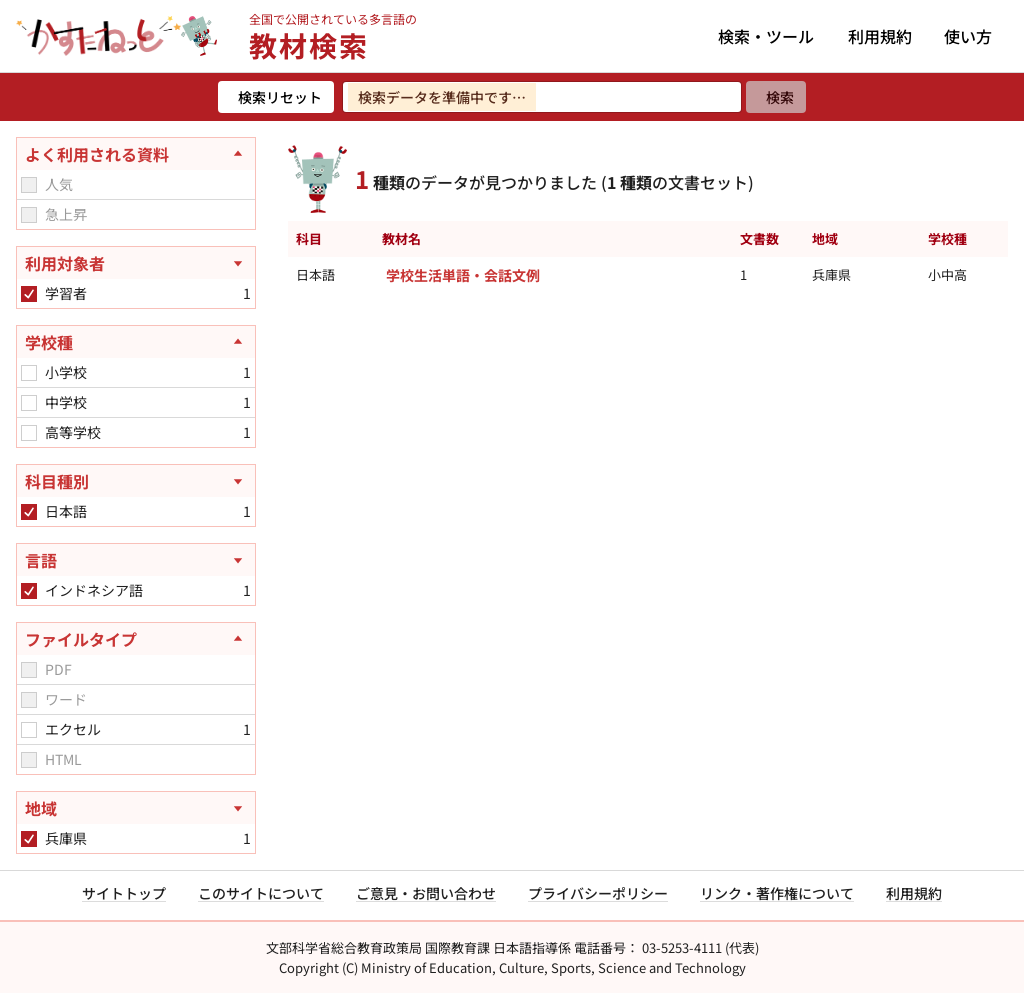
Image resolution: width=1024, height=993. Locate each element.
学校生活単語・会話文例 (463, 275)
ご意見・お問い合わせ (426, 893)
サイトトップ (124, 893)
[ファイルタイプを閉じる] (136, 639)
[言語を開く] (136, 560)
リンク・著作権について (777, 893)
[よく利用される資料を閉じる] (136, 154)
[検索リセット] (276, 97)
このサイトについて (261, 893)
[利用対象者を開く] (136, 263)
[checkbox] (29, 185)
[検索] (776, 97)
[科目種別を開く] (136, 481)
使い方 (968, 36)
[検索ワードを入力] (542, 97)
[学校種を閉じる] (136, 342)
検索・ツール (766, 36)
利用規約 (880, 36)
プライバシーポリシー (598, 893)
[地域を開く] (136, 808)
